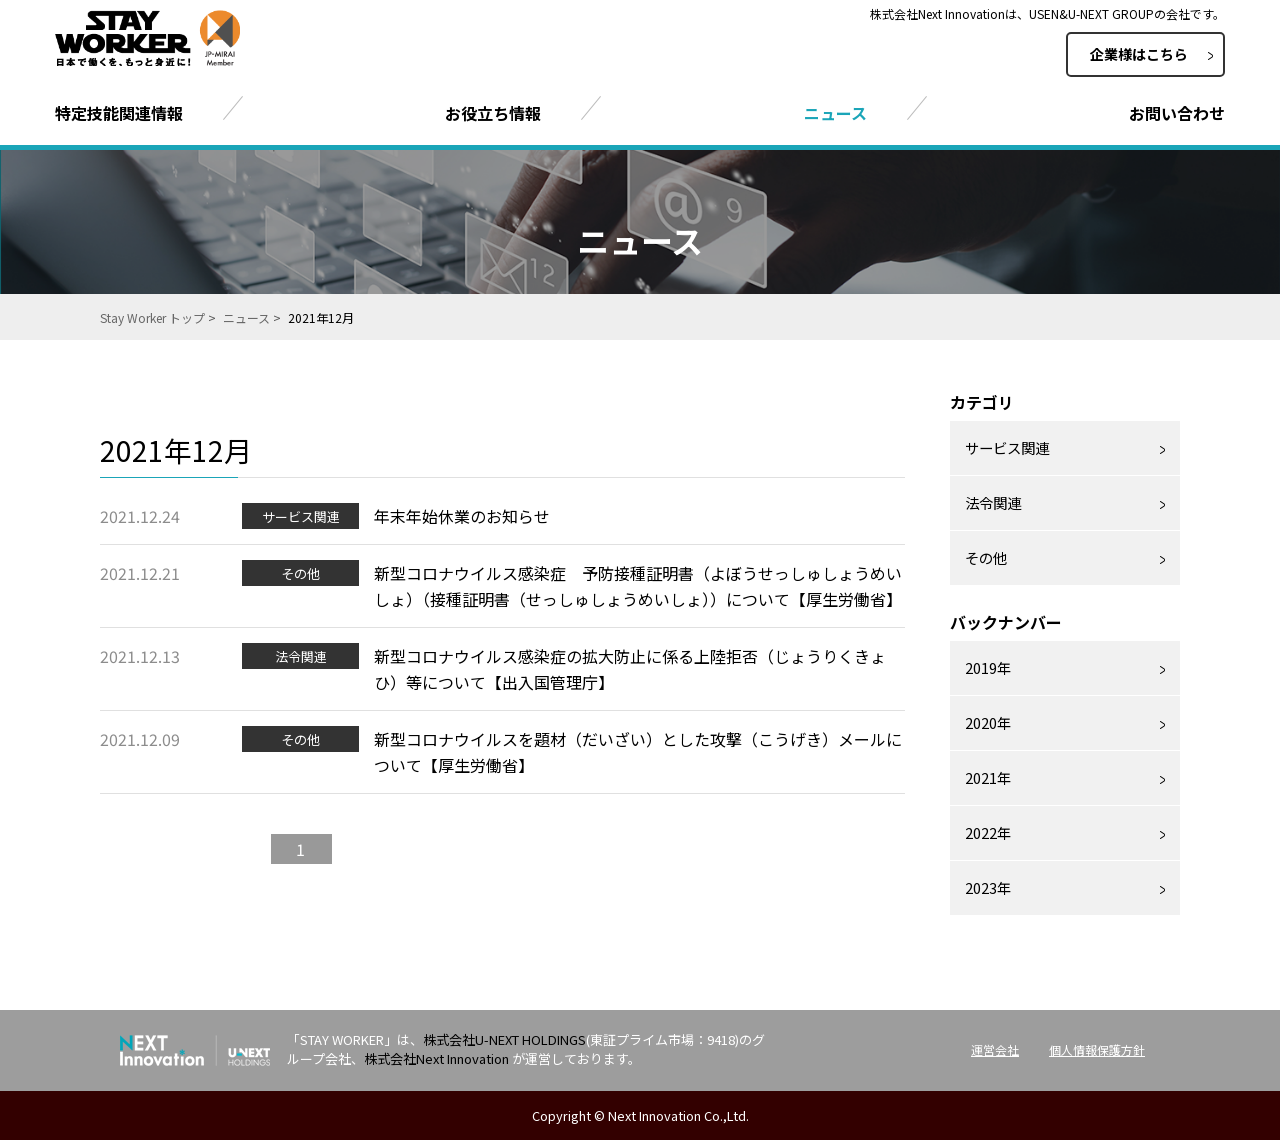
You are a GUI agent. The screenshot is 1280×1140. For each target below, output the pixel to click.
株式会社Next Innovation (436, 1058)
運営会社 (995, 1049)
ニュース (246, 317)
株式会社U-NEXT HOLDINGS (504, 1039)
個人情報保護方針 (1097, 1049)
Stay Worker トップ (152, 317)
